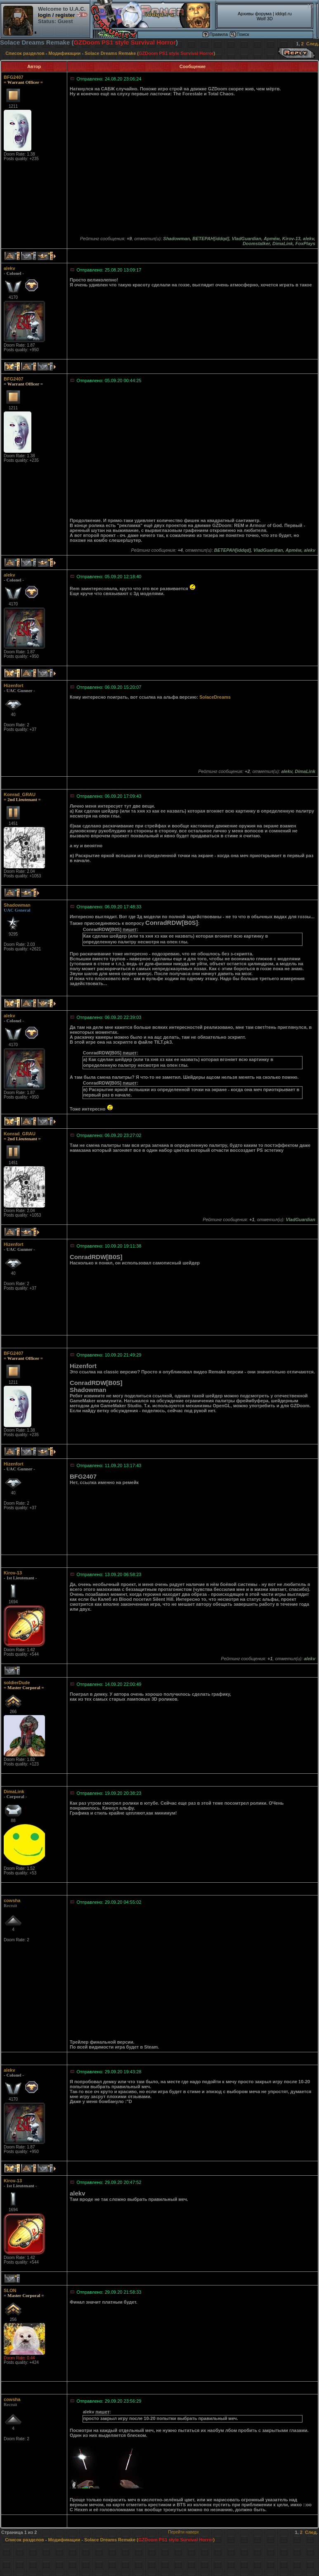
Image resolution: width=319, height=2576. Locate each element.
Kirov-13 (13, 1572)
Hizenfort (14, 685)
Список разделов (25, 53)
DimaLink (14, 1791)
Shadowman (17, 905)
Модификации (65, 53)
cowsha (12, 1900)
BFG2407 (14, 77)
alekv (9, 268)
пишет (130, 929)
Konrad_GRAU (19, 794)
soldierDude (17, 1682)
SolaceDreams (215, 697)
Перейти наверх (183, 2532)
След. (312, 43)
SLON (10, 2290)
